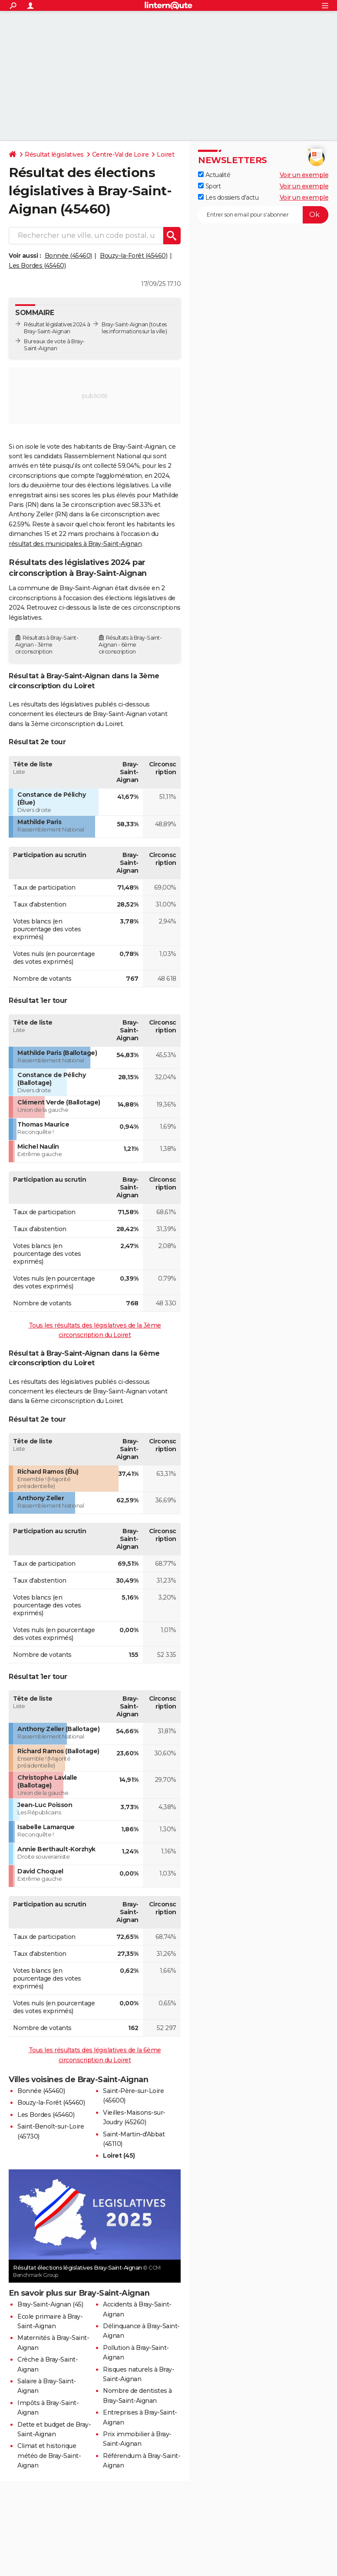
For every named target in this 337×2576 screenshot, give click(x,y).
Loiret (165, 154)
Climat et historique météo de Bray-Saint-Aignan (49, 2455)
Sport (209, 186)
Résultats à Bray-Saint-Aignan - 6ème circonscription (130, 644)
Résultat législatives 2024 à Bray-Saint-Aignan (57, 328)
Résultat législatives (54, 154)
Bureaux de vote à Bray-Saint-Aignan (54, 345)
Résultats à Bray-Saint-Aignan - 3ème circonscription (46, 644)
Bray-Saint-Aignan (125, 324)
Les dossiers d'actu (228, 197)
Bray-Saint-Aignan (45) (50, 2304)
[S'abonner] (263, 214)
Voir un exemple (304, 175)
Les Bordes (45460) (37, 265)
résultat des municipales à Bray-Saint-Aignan (75, 544)
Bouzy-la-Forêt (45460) (133, 256)
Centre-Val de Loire (120, 154)
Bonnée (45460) (68, 256)
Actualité (214, 175)
